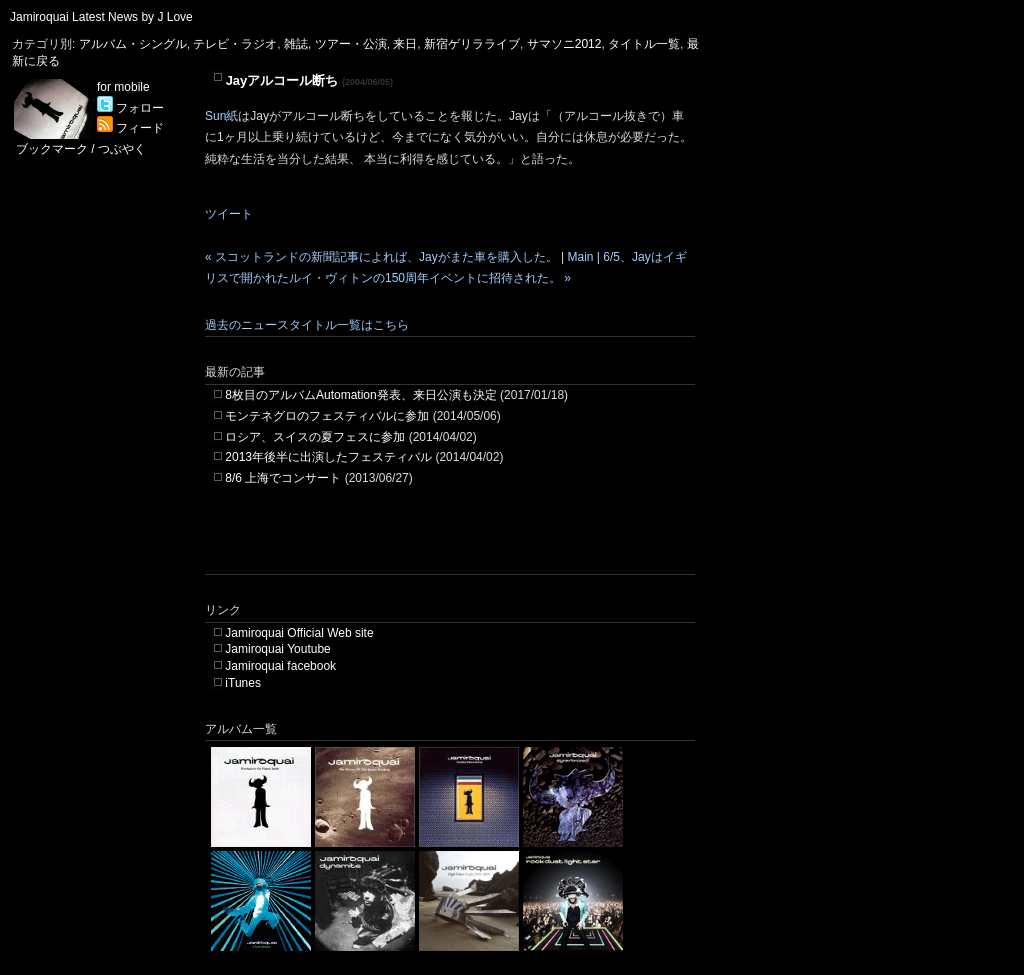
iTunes (243, 683)
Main (580, 257)
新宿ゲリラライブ (472, 44)
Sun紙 (221, 116)
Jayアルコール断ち (282, 80)
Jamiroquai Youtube (277, 649)
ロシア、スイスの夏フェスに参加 (315, 437)
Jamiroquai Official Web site (299, 633)
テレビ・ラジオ (235, 44)
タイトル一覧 (644, 44)
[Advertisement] (439, 544)
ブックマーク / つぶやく (81, 149)
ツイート (229, 214)
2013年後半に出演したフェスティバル (328, 457)
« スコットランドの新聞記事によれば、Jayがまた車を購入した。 (381, 257)
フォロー (130, 108)
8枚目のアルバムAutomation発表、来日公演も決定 (360, 395)
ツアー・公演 (351, 44)
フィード (130, 128)
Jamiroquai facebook (280, 666)
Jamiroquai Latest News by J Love (101, 17)
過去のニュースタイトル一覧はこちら (307, 325)
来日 (405, 44)
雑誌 (296, 44)
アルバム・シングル (133, 44)
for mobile (123, 87)
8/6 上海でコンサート (283, 478)
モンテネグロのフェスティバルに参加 (327, 416)
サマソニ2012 (564, 44)
